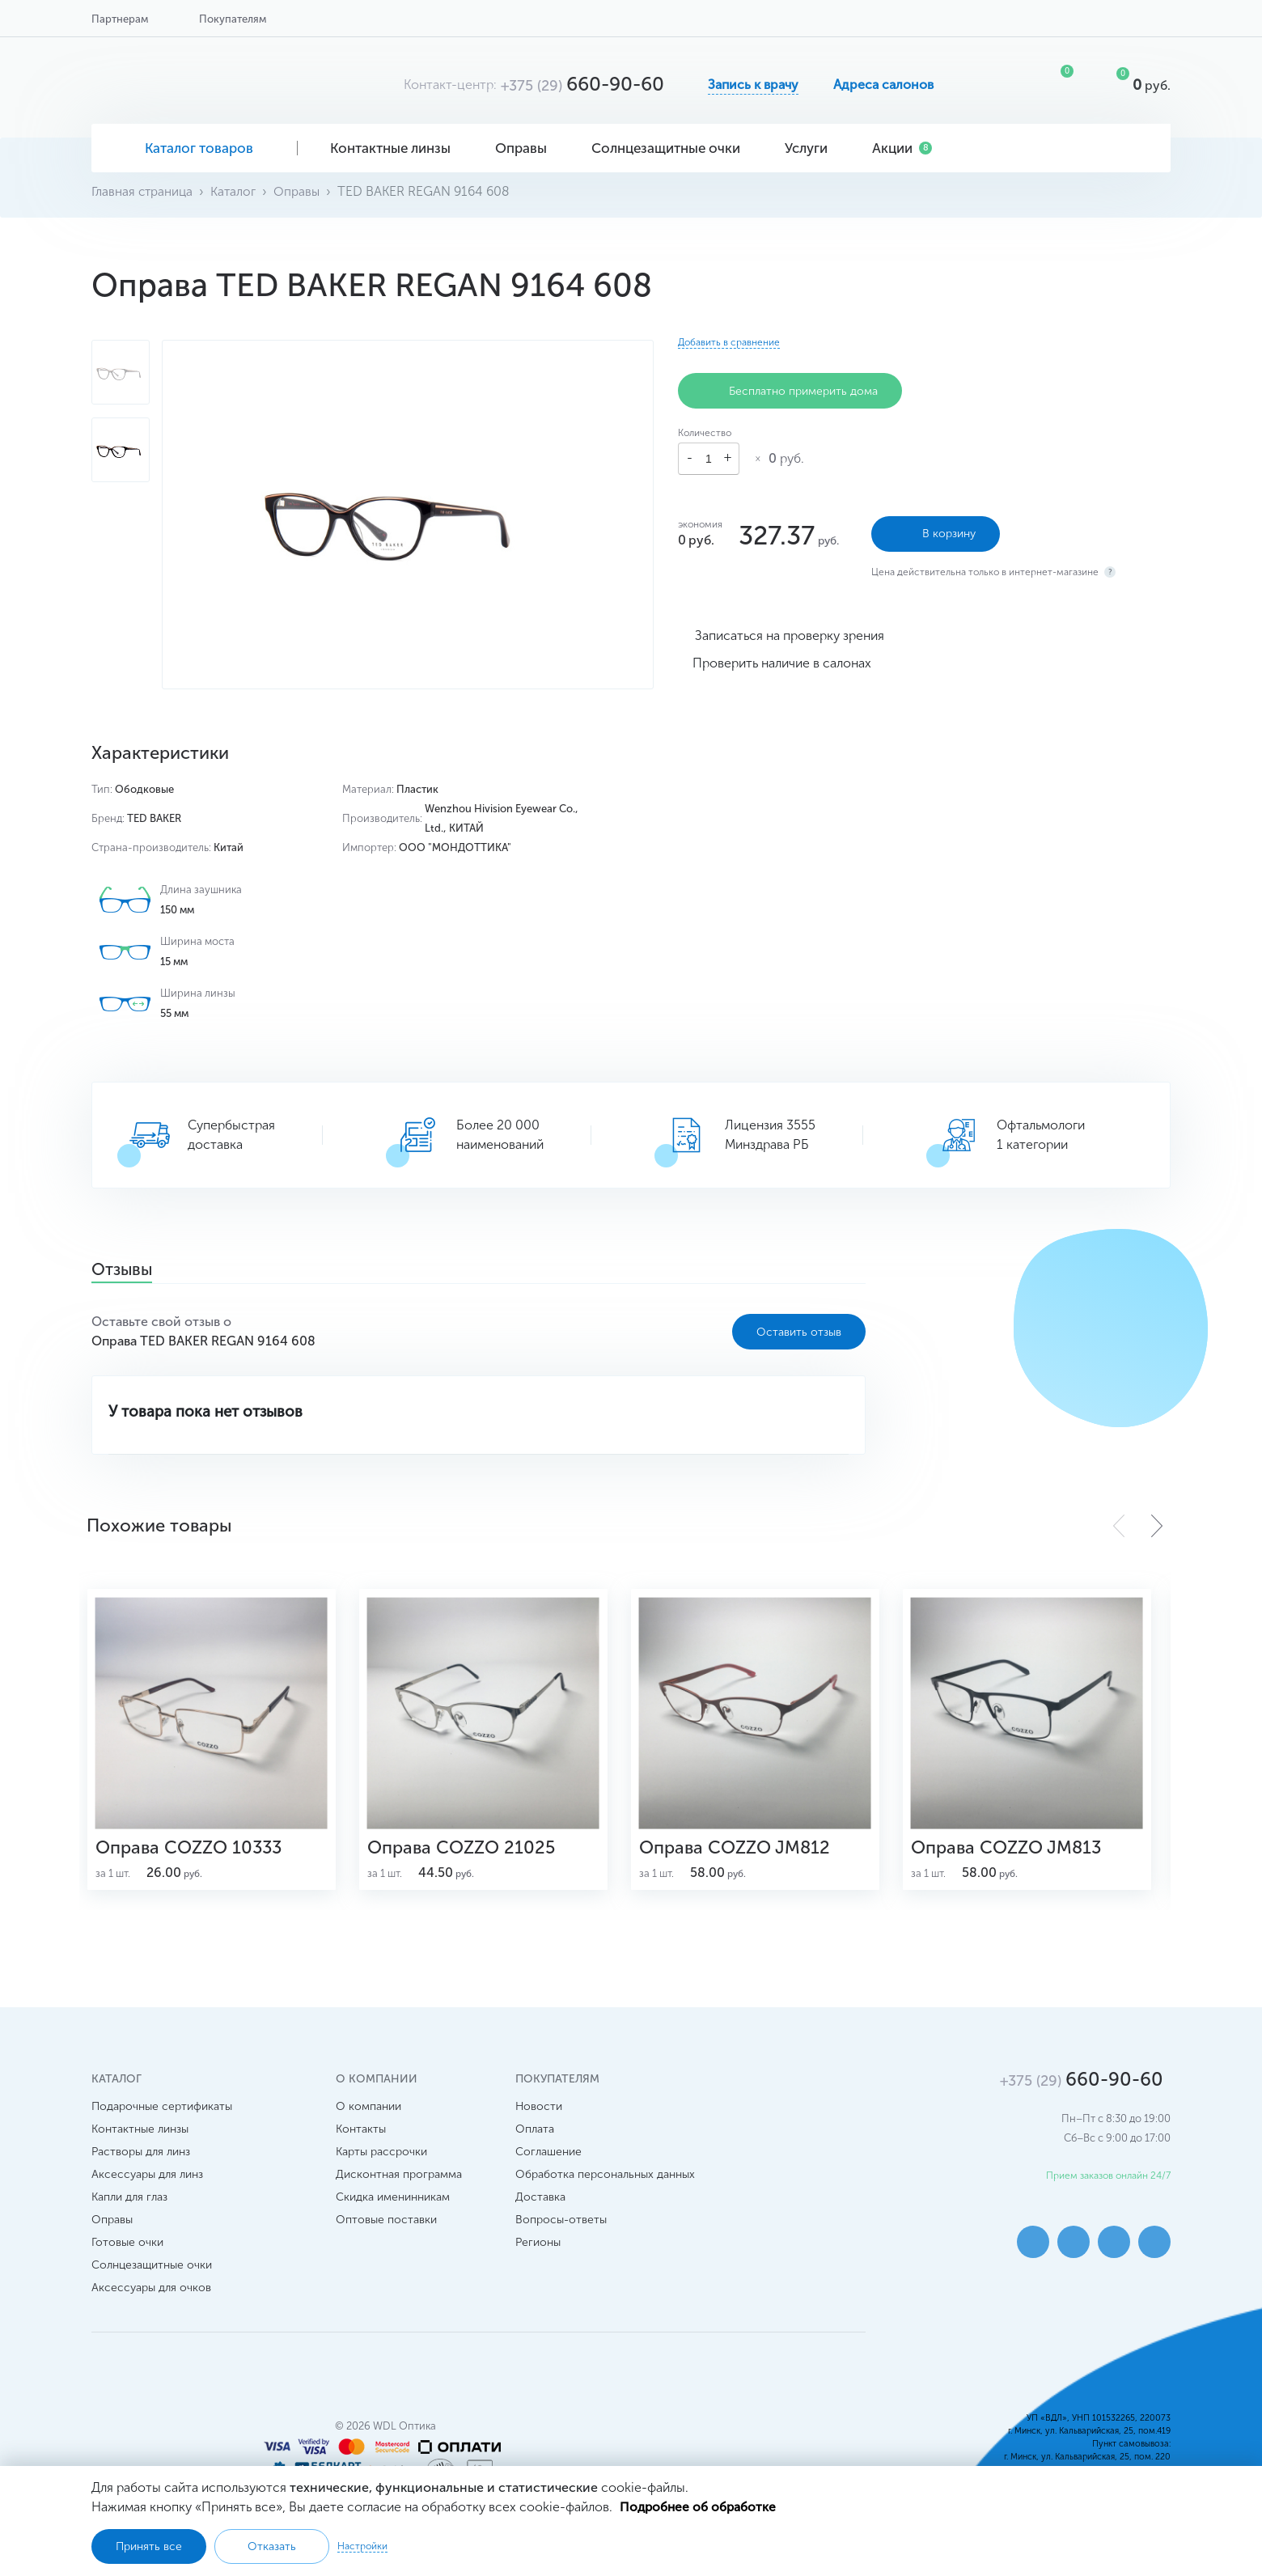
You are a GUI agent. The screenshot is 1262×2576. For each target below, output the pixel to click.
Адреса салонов (883, 84)
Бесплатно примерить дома (790, 391)
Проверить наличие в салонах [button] (781, 660)
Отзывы (127, 1271)
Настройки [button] (362, 2546)
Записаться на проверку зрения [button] (789, 633)
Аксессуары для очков (151, 2298)
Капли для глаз (129, 2207)
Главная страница (143, 191)
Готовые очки (127, 2253)
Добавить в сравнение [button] (729, 342)
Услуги (812, 148)
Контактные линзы (396, 148)
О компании (368, 2117)
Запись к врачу (753, 84)
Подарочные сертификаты (161, 2117)
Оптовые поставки (386, 2230)
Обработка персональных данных (605, 2185)
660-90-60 (582, 83)
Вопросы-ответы (561, 2230)
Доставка (540, 2207)
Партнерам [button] (119, 19)
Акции (902, 148)
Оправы (527, 148)
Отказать (272, 2546)
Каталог (237, 191)
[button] (1156, 1526)
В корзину (936, 531)
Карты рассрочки (381, 2162)
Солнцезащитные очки (671, 148)
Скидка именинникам (393, 2207)
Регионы (538, 2253)
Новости (538, 2117)
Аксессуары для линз (147, 2185)
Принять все (149, 2546)
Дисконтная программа (399, 2185)
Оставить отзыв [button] (798, 1332)
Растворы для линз (140, 2162)
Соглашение (548, 2162)
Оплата (534, 2139)
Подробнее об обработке (699, 2506)
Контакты (361, 2139)
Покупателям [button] (232, 19)
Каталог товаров (194, 148)
